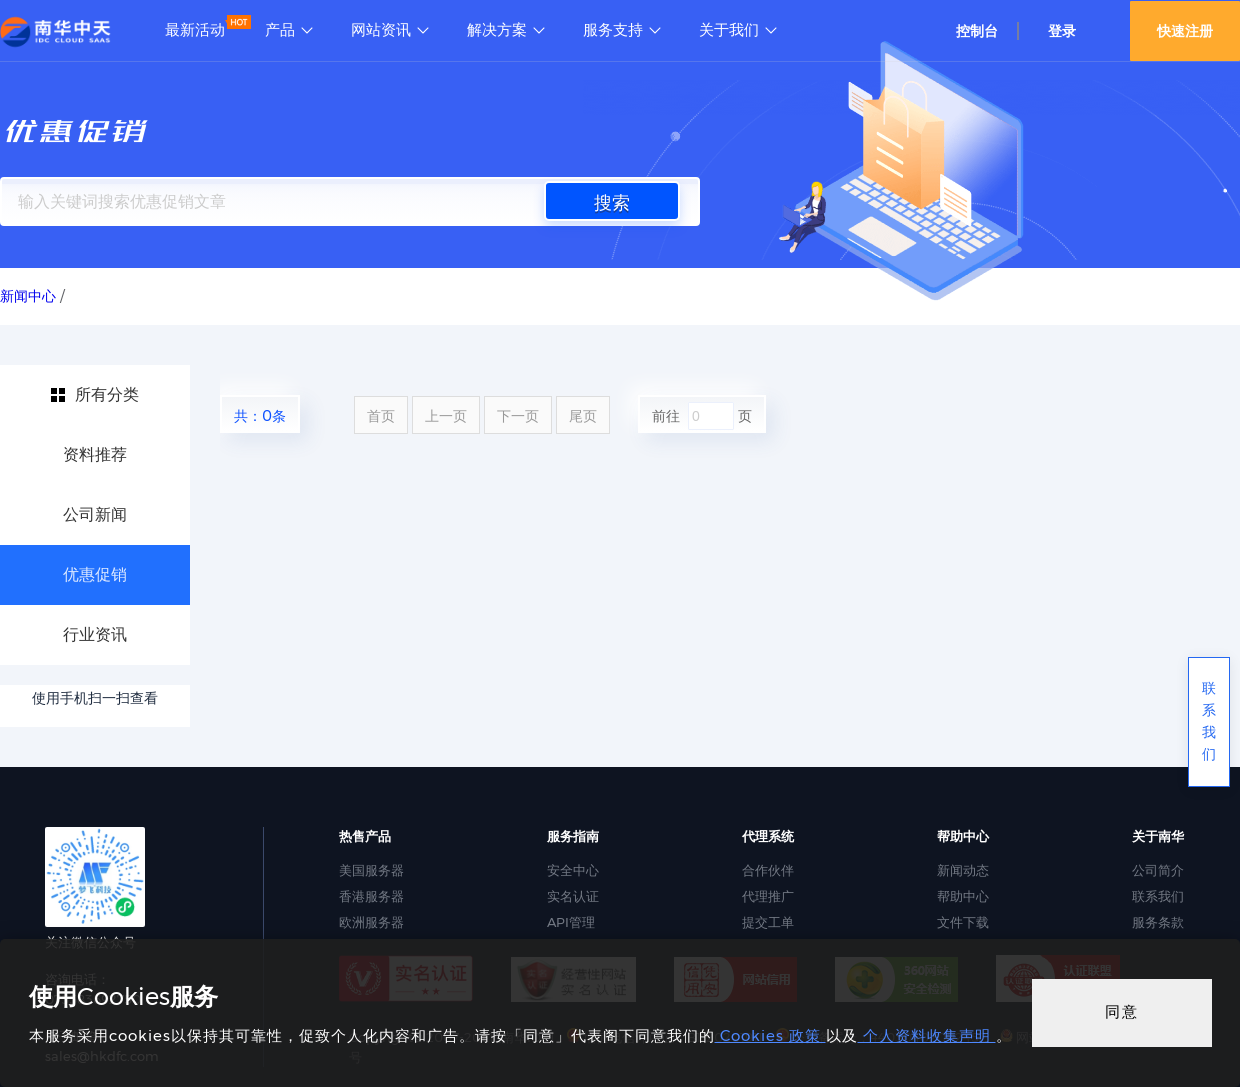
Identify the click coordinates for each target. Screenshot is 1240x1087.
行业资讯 (95, 634)
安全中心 (573, 870)
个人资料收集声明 (927, 1035)
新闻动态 (963, 870)
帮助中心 (963, 896)
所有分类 (107, 394)
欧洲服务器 (371, 922)
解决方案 (497, 30)
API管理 (571, 922)
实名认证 (573, 896)
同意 (1122, 1011)
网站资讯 (381, 30)
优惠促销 (95, 574)
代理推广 (768, 896)
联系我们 (1158, 896)
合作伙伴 (768, 870)
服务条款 (1158, 922)
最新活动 (195, 30)
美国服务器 (371, 870)
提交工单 (768, 922)
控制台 (977, 31)
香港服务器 (371, 896)
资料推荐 (95, 454)
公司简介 (1158, 870)
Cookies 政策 (770, 1035)
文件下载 (963, 922)
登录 (1062, 31)
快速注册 (1185, 31)
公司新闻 (95, 514)
